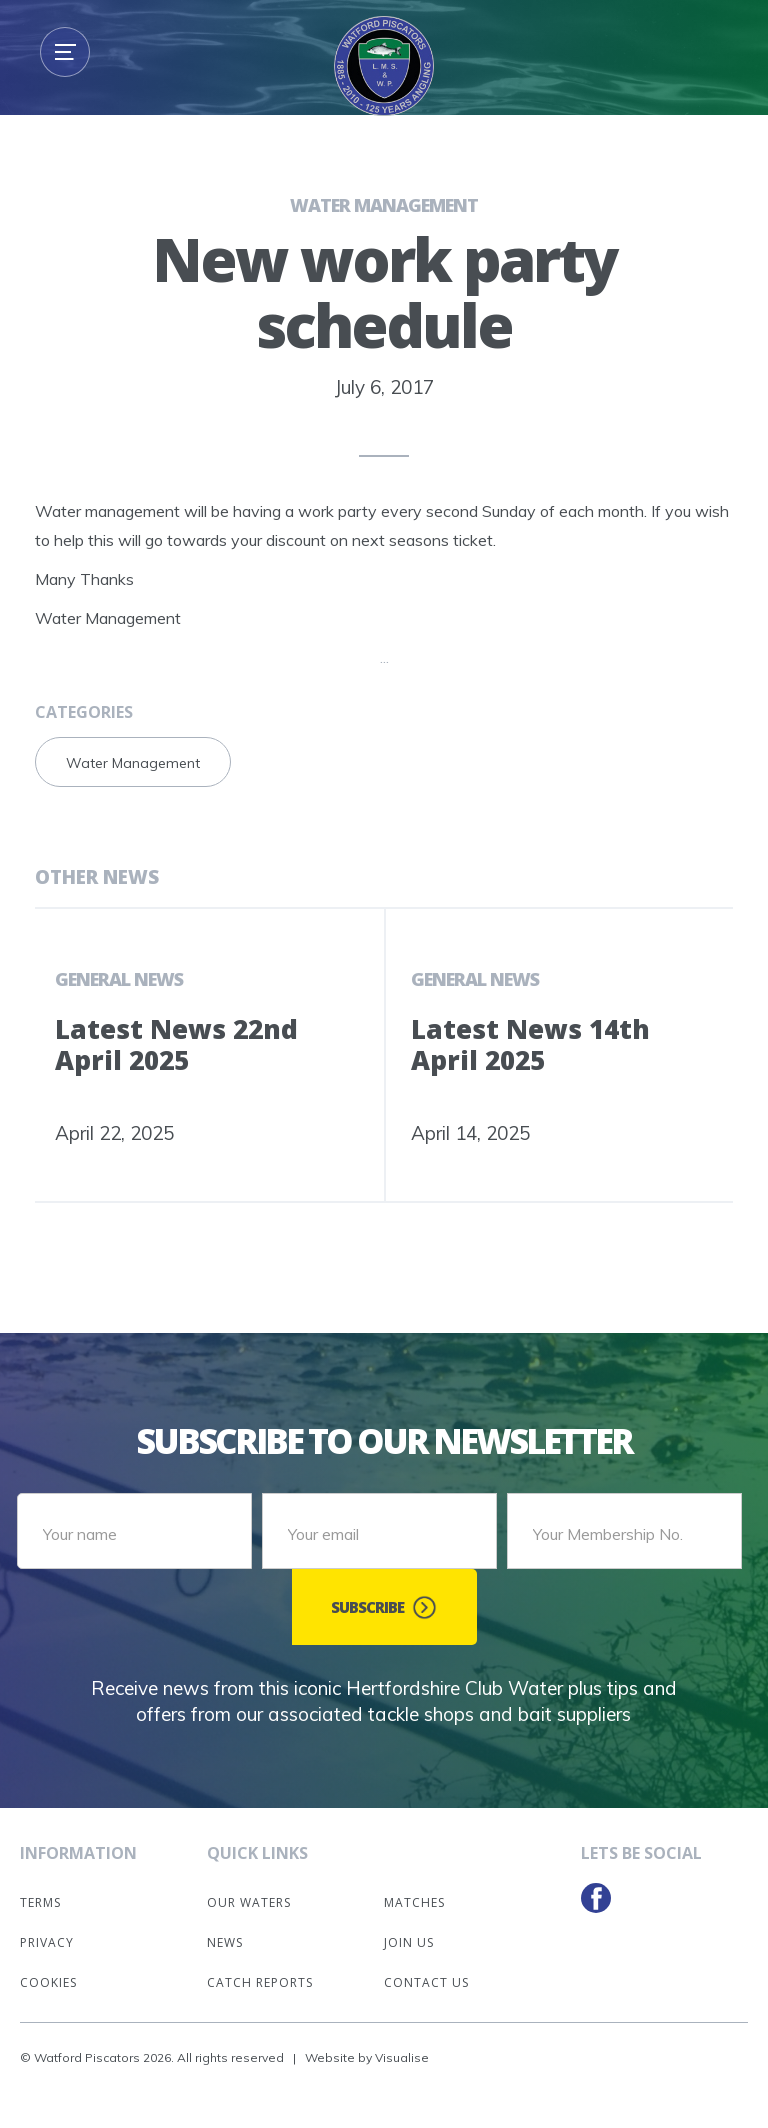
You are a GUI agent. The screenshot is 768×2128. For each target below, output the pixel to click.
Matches (414, 1902)
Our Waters (249, 1902)
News (225, 1942)
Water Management (384, 205)
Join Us (409, 1942)
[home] (384, 66)
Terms (40, 1902)
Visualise (402, 2057)
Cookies (48, 1982)
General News (119, 979)
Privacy (47, 1942)
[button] (65, 52)
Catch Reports (260, 1982)
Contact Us (426, 1982)
